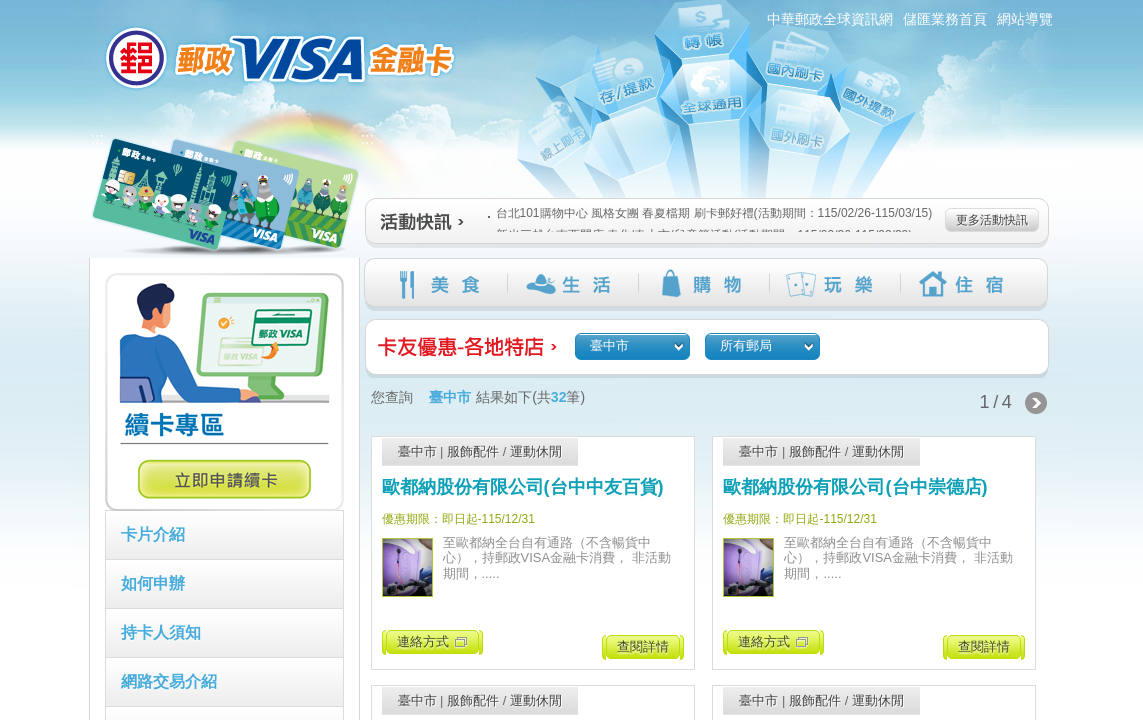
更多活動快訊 (992, 220)
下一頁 (1036, 403)
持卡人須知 (161, 632)
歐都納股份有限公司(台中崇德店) (855, 487)
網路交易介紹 (169, 681)
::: (77, 8)
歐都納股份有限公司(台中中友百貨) (523, 487)
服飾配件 (473, 451)
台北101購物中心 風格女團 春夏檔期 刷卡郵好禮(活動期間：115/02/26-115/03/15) (710, 213)
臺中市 (417, 451)
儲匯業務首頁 (945, 19)
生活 (572, 284)
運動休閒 (536, 451)
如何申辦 (153, 583)
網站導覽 (1025, 19)
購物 (703, 284)
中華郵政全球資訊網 (830, 19)
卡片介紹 (153, 534)
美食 (441, 284)
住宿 (965, 284)
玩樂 (834, 284)
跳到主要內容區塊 (10, 10)
